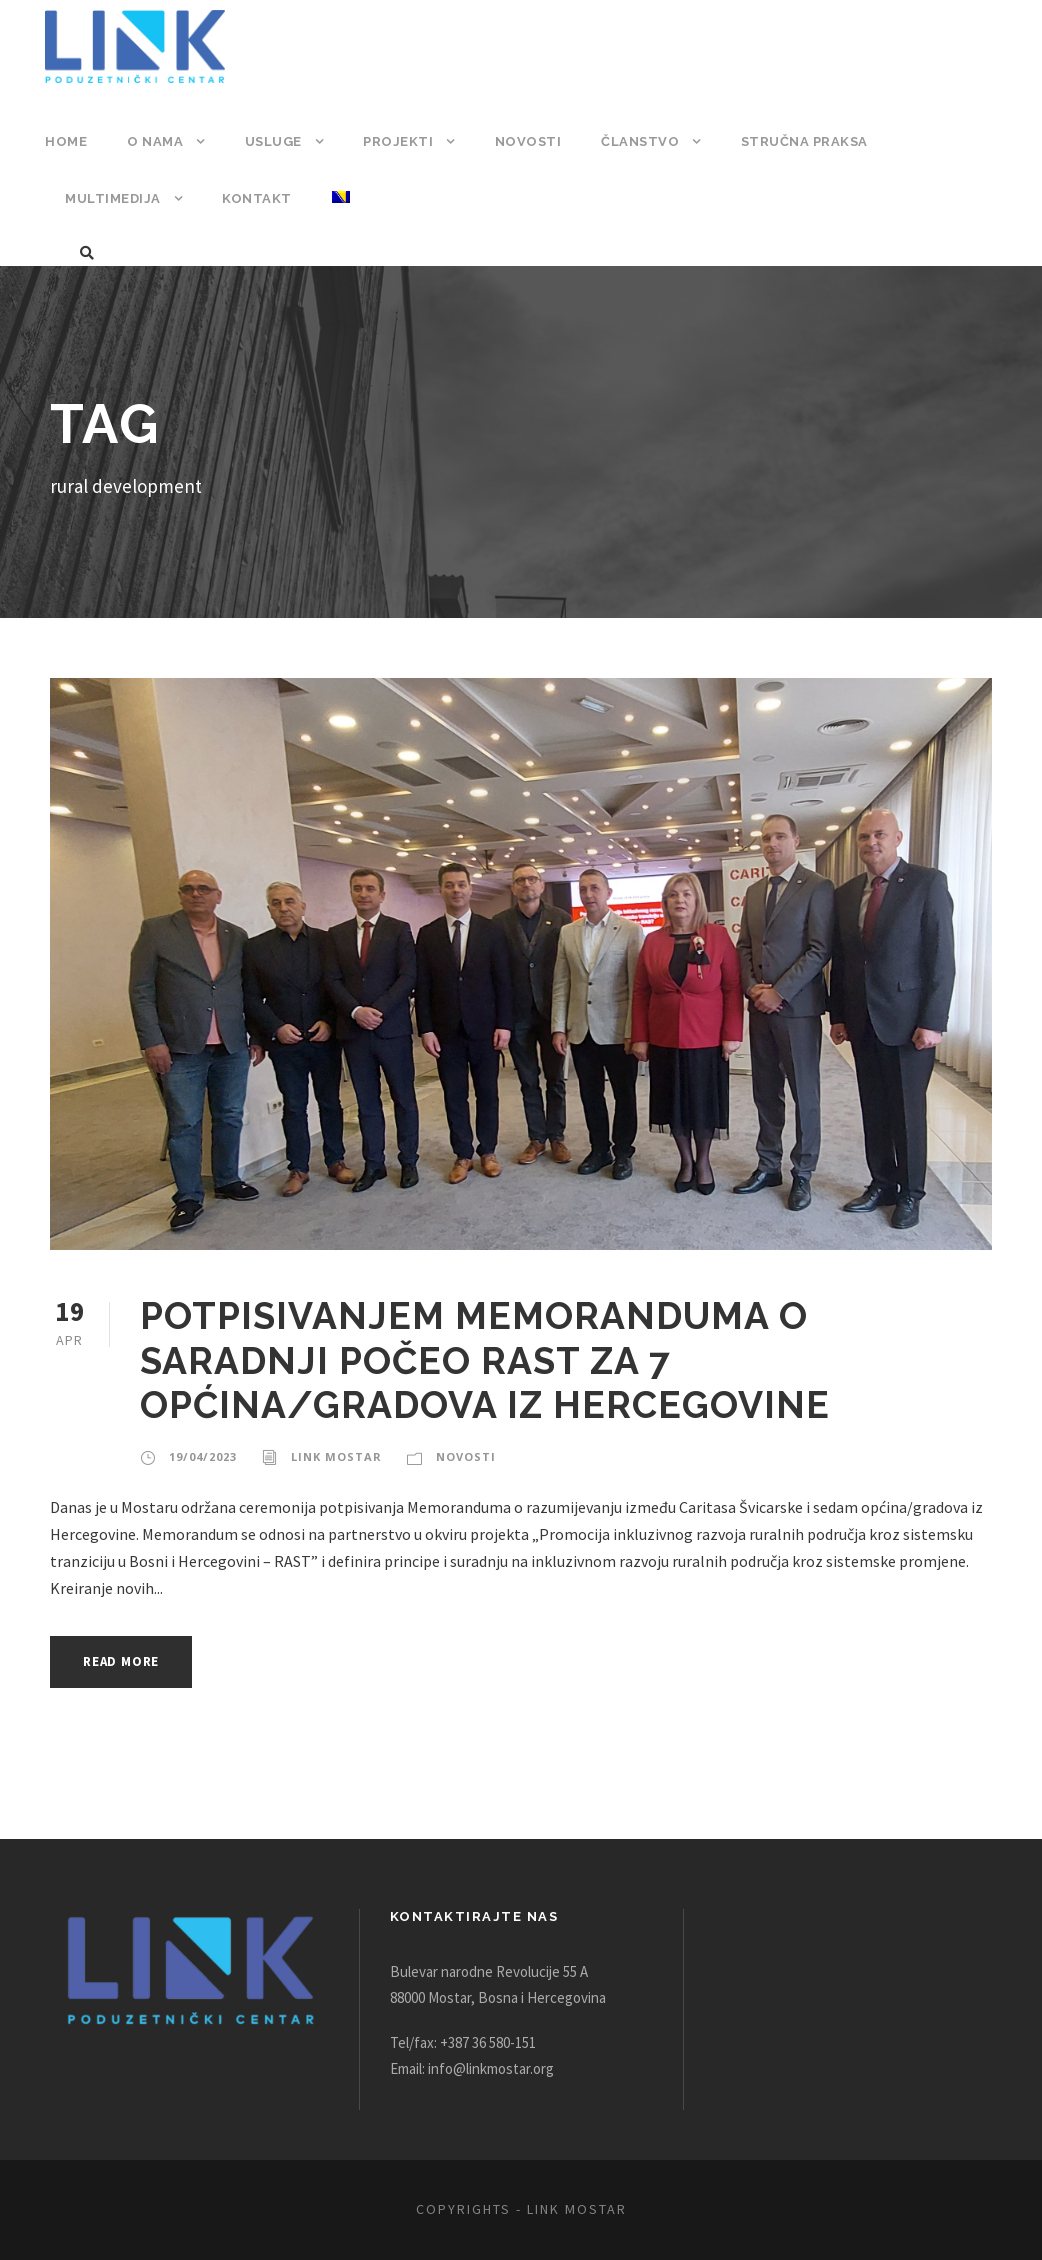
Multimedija (111, 198)
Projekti (396, 141)
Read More (126, 1661)
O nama (154, 141)
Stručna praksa (795, 141)
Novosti (523, 141)
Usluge (271, 141)
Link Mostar (331, 1457)
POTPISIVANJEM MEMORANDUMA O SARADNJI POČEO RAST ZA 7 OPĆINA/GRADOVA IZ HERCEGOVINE (487, 1360)
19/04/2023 (201, 1457)
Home (65, 141)
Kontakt (253, 198)
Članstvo (632, 141)
